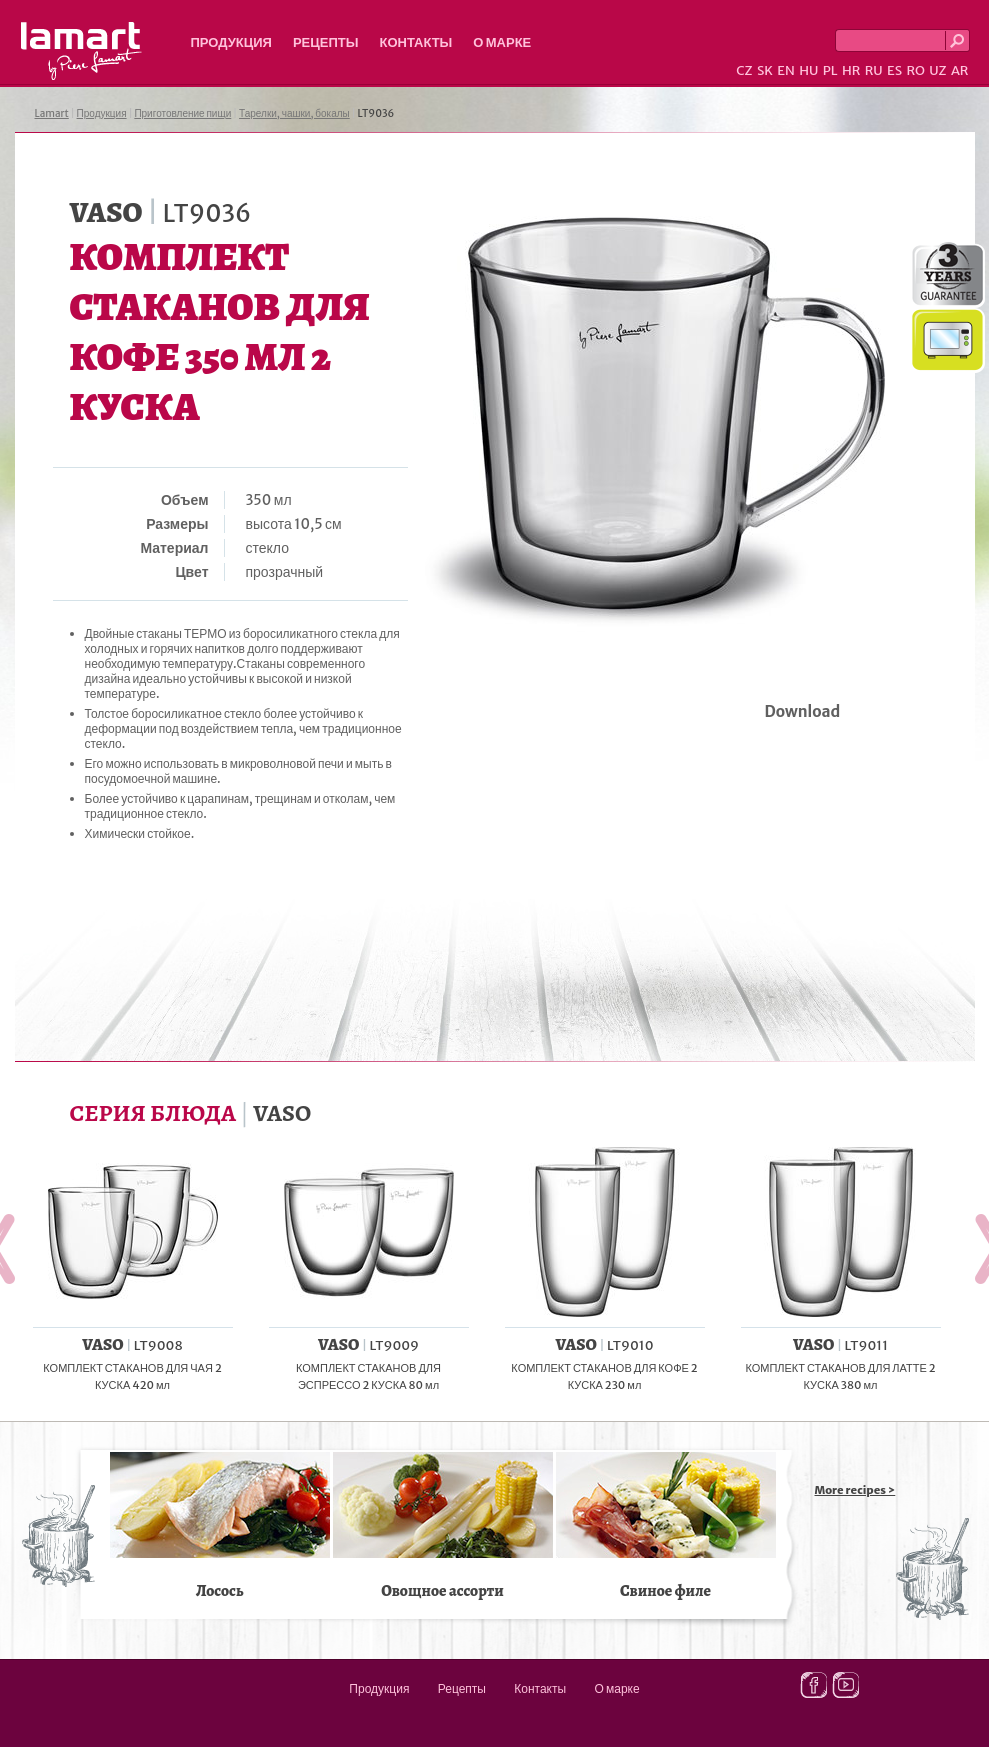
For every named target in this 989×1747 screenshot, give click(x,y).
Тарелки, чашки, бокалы (294, 113)
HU (808, 70)
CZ (744, 70)
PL (830, 70)
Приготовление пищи (182, 113)
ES (894, 70)
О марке (502, 42)
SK (765, 70)
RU (874, 70)
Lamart (81, 51)
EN (786, 70)
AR (960, 70)
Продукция (231, 42)
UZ (937, 70)
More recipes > (855, 1490)
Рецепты (326, 42)
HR (851, 70)
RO (915, 70)
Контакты (415, 42)
